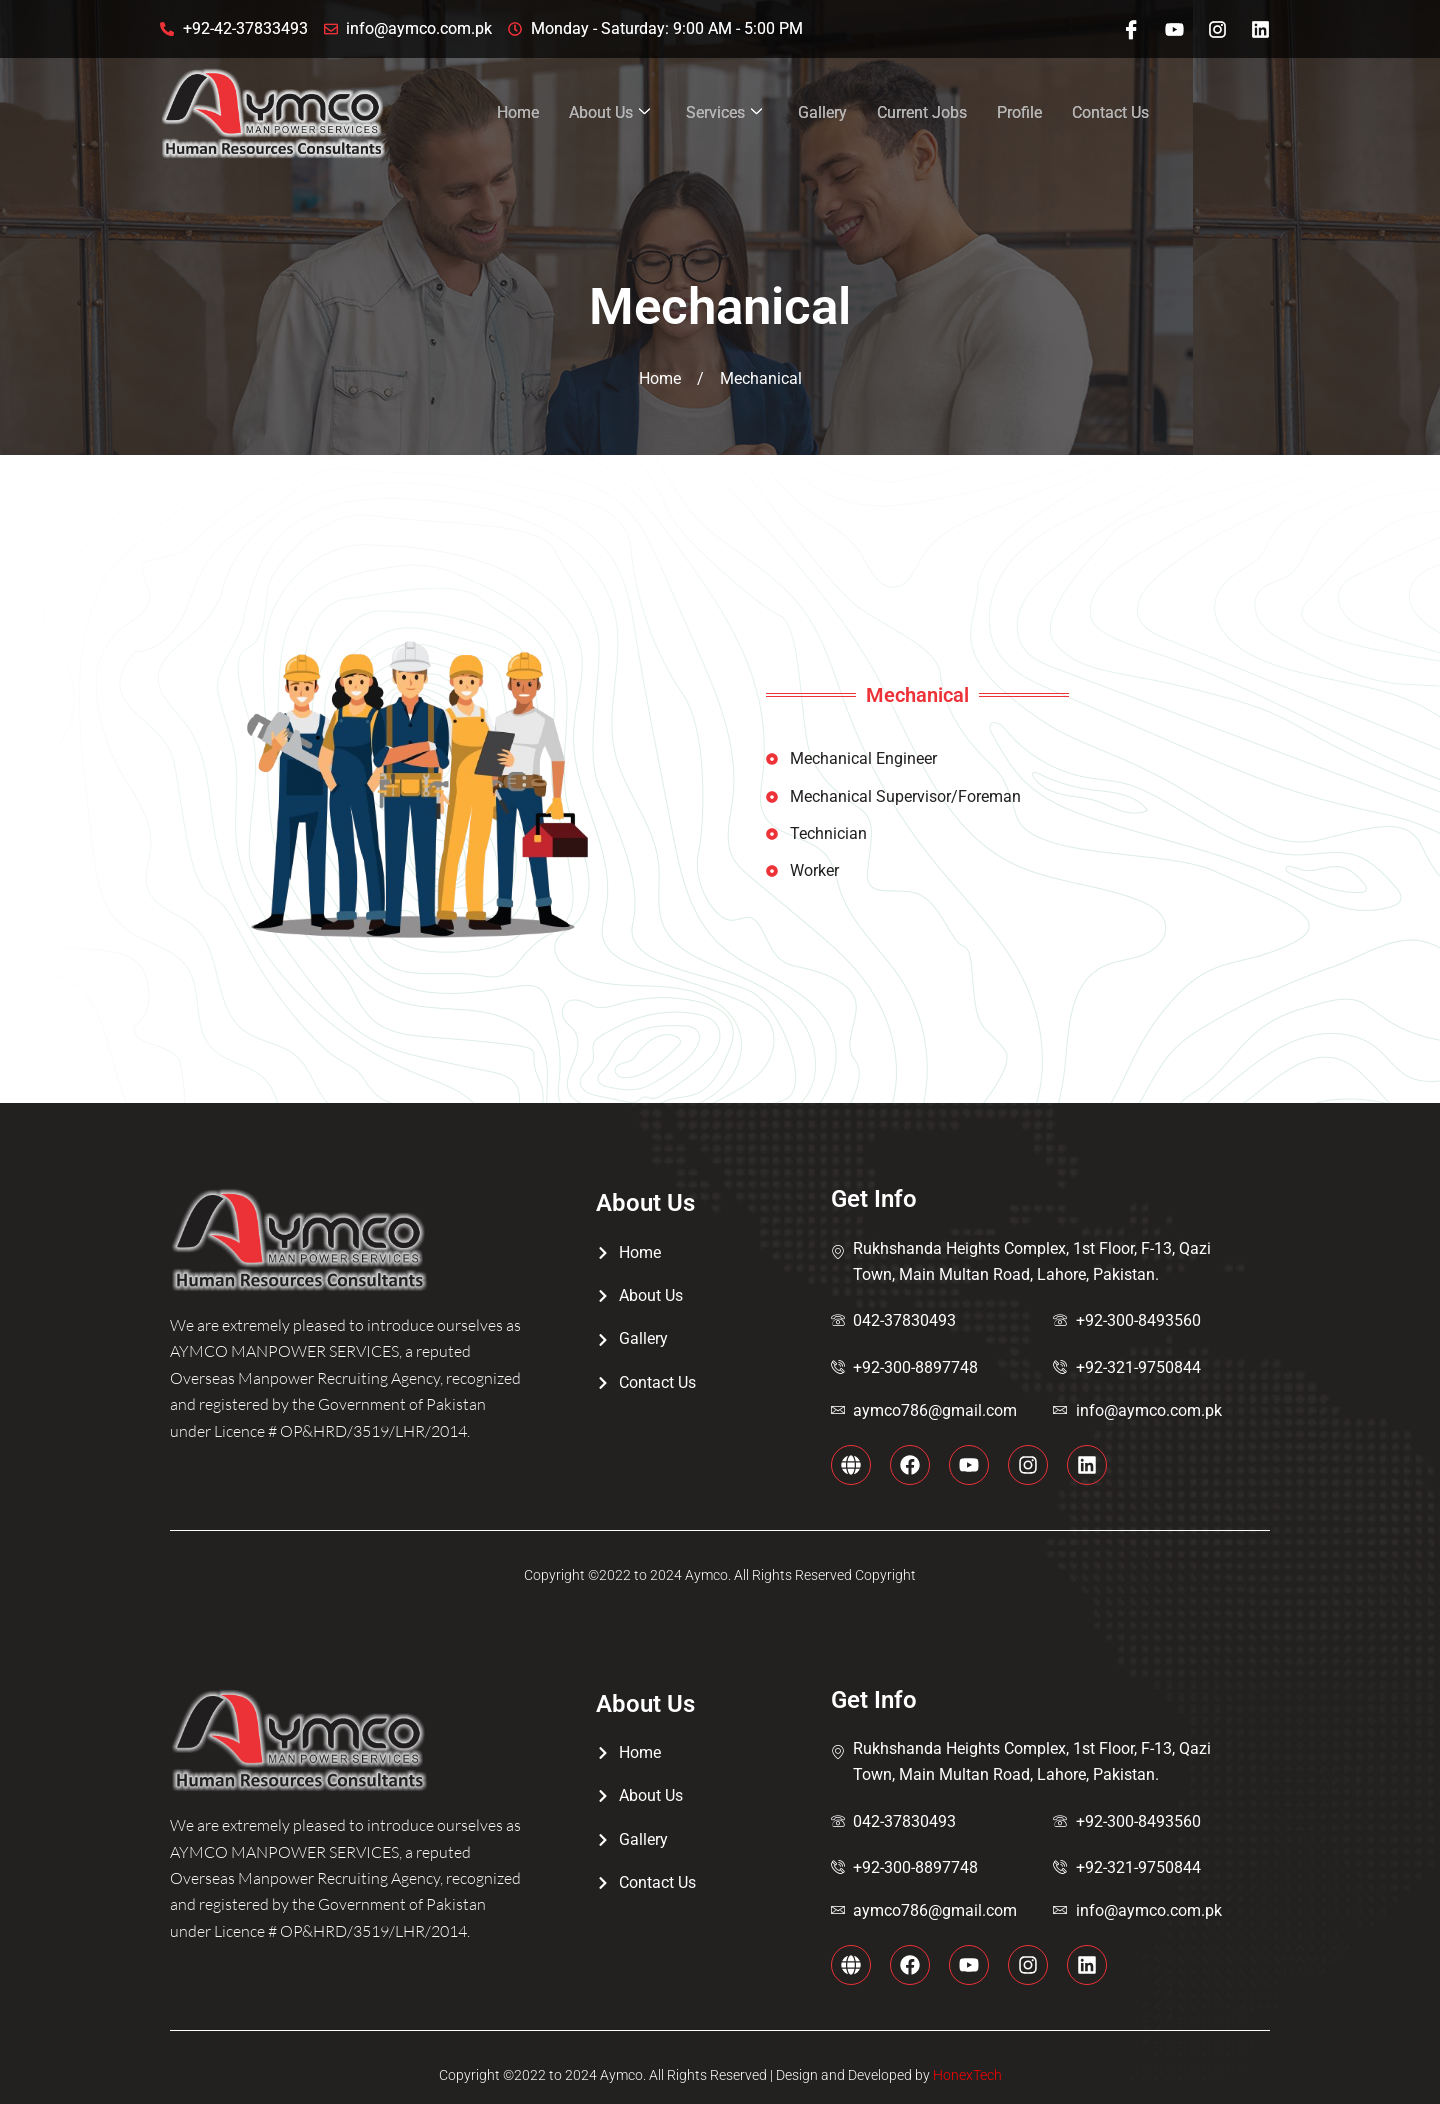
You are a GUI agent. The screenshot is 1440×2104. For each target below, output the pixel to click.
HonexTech (966, 2075)
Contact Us (1110, 112)
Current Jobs (922, 112)
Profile (1019, 112)
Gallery (822, 112)
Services (724, 113)
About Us (609, 113)
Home (518, 112)
